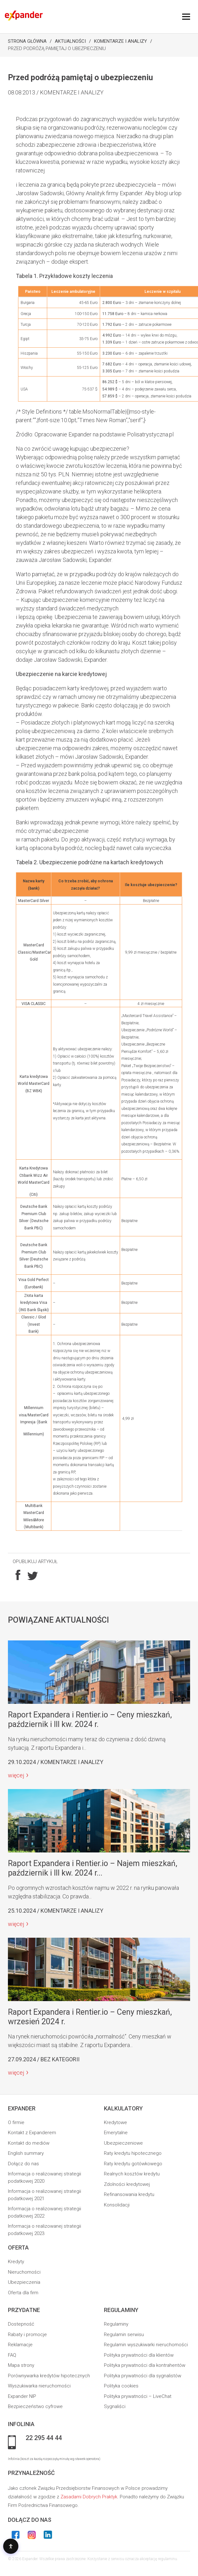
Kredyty (16, 2261)
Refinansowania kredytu (129, 2194)
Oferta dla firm (23, 2293)
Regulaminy (116, 2324)
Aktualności (70, 41)
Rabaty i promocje (27, 2334)
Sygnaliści (114, 2406)
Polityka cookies (121, 2386)
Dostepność (21, 2324)
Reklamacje (20, 2344)
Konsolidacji (117, 2205)
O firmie (16, 2122)
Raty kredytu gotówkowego (133, 2164)
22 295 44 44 (44, 2438)
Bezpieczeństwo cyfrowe (35, 2406)
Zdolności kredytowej (127, 2184)
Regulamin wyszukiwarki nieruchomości (146, 2344)
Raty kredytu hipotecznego (133, 2153)
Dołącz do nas (23, 2164)
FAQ (12, 2355)
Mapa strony (21, 2365)
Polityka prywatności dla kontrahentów (144, 2365)
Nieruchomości (24, 2272)
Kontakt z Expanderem (32, 2132)
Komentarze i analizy (120, 41)
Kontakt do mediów (28, 2143)
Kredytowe (115, 2122)
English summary (26, 2153)
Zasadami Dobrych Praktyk (89, 2497)
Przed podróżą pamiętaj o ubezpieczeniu (57, 48)
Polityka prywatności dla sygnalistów (142, 2376)
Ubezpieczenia (24, 2282)
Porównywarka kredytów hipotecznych (49, 2376)
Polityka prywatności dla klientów (139, 2355)
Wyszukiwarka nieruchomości (39, 2386)
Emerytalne (116, 2132)
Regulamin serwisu (124, 2334)
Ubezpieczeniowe (123, 2143)
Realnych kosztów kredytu (132, 2174)
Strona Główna (27, 41)
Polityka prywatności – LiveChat (137, 2396)
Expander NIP (22, 2396)
